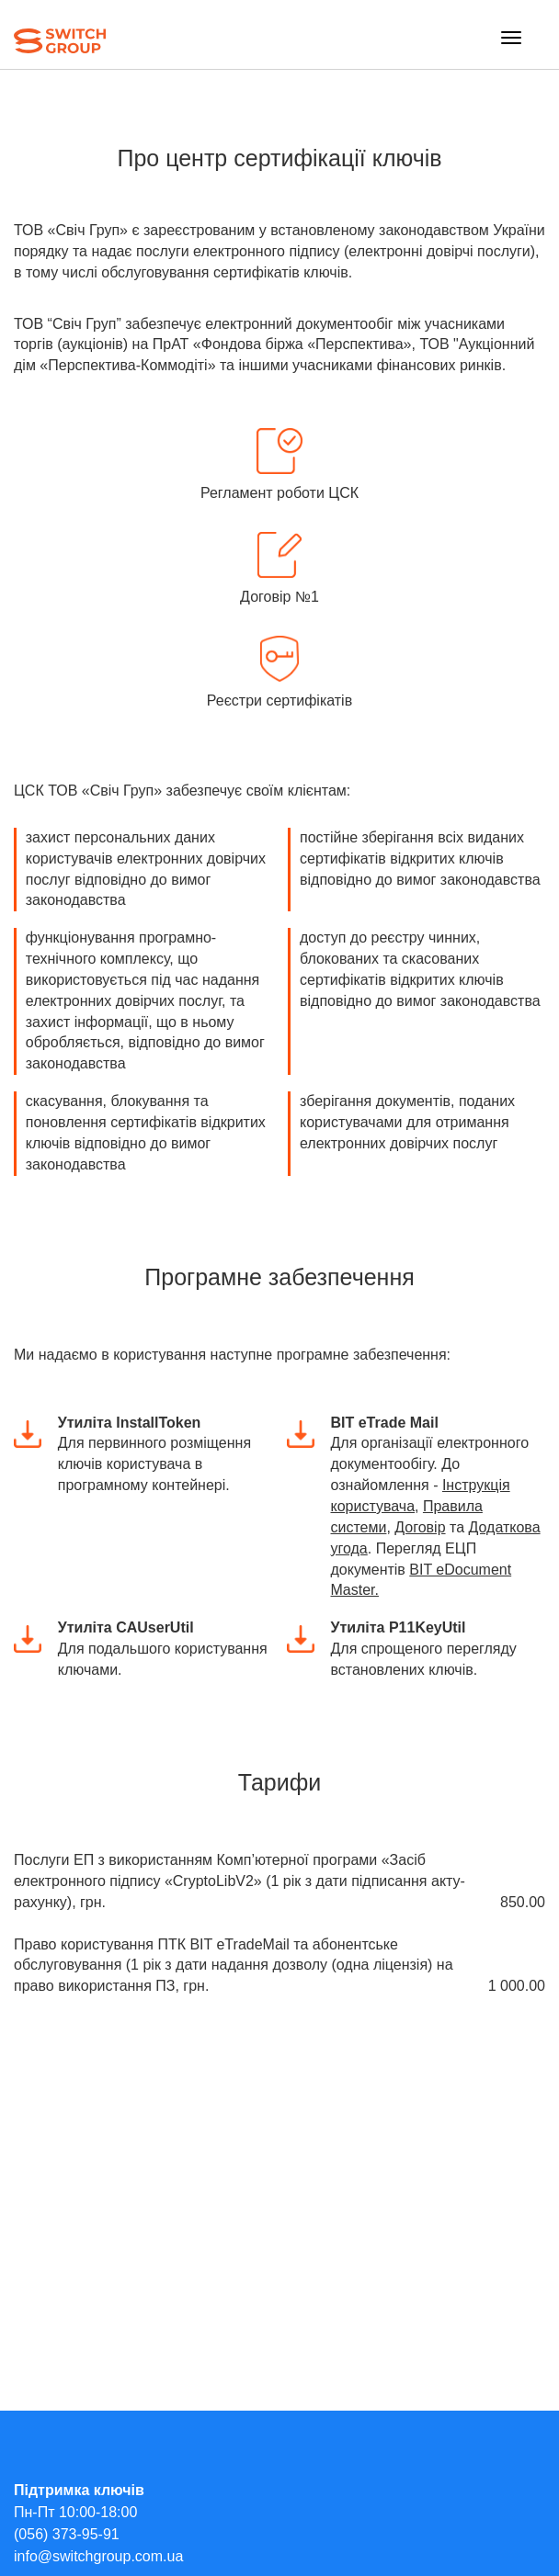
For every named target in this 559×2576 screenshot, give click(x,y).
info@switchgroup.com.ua (98, 2556)
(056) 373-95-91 (67, 2534)
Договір (419, 1527)
